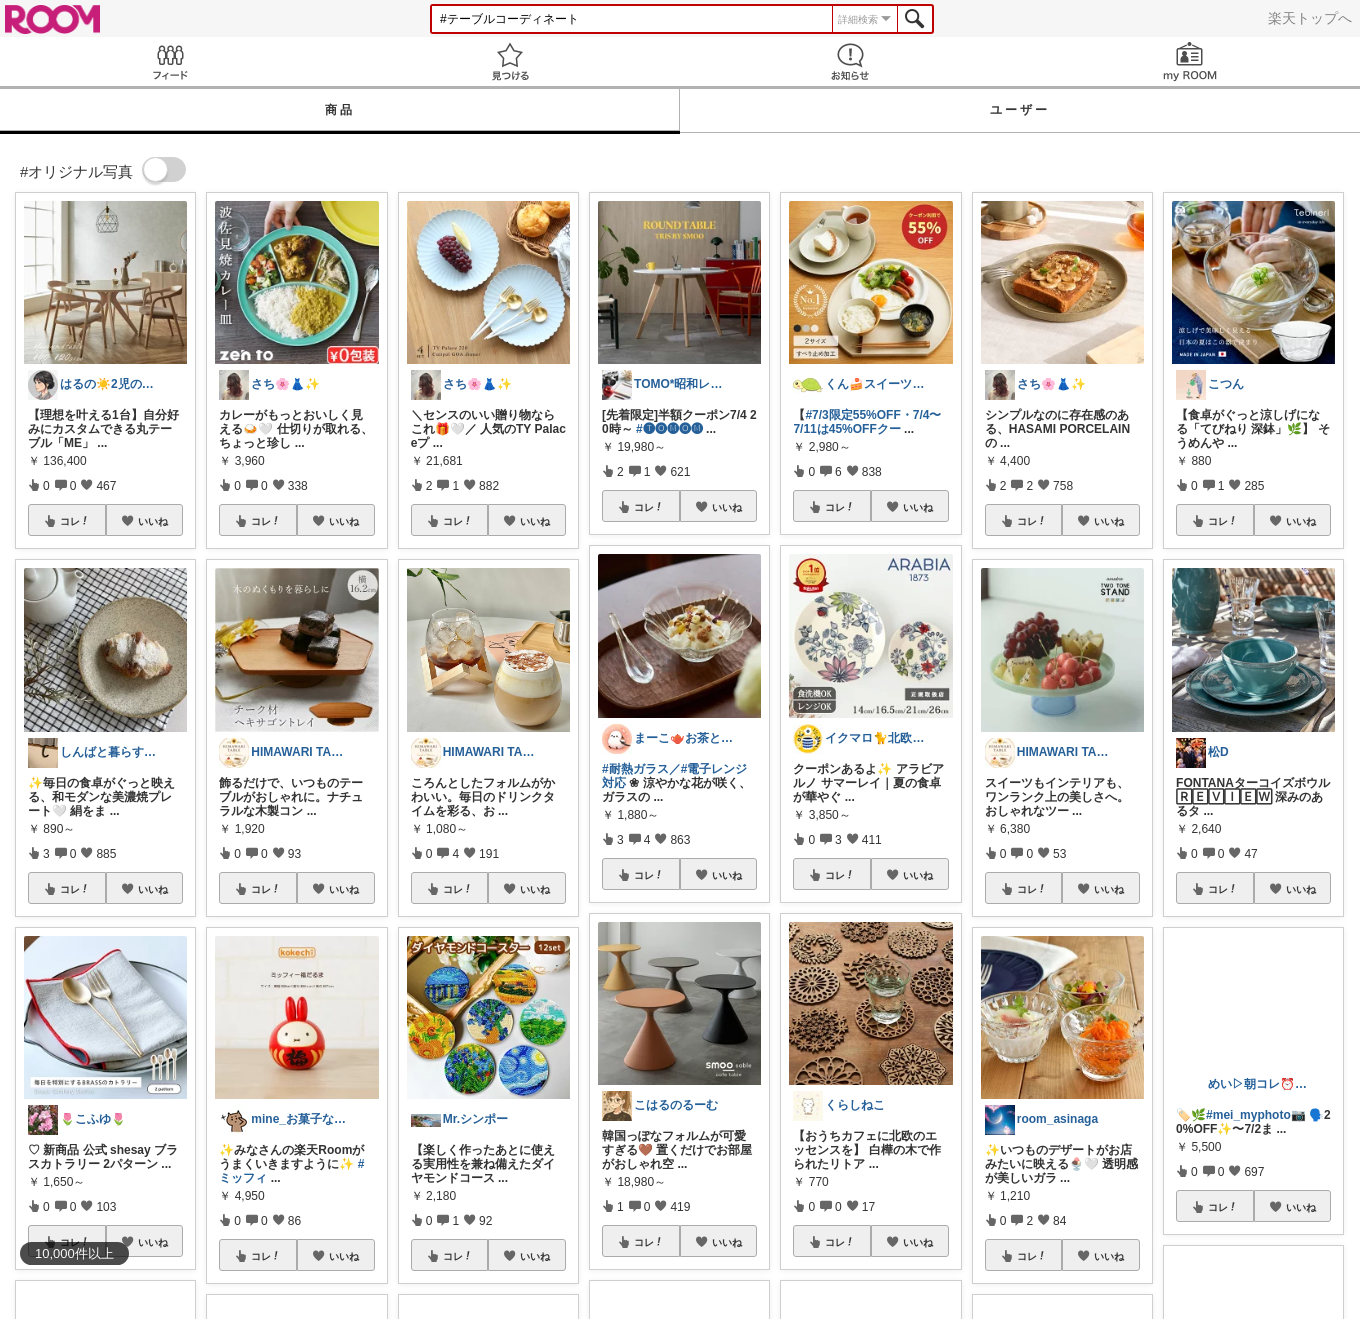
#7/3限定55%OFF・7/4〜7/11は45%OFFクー (867, 422)
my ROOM (1190, 61)
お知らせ (850, 61)
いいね (153, 521)
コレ (75, 521)
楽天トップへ (1310, 18)
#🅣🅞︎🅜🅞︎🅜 (669, 429)
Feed (170, 61)
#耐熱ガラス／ (641, 769)
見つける (510, 61)
